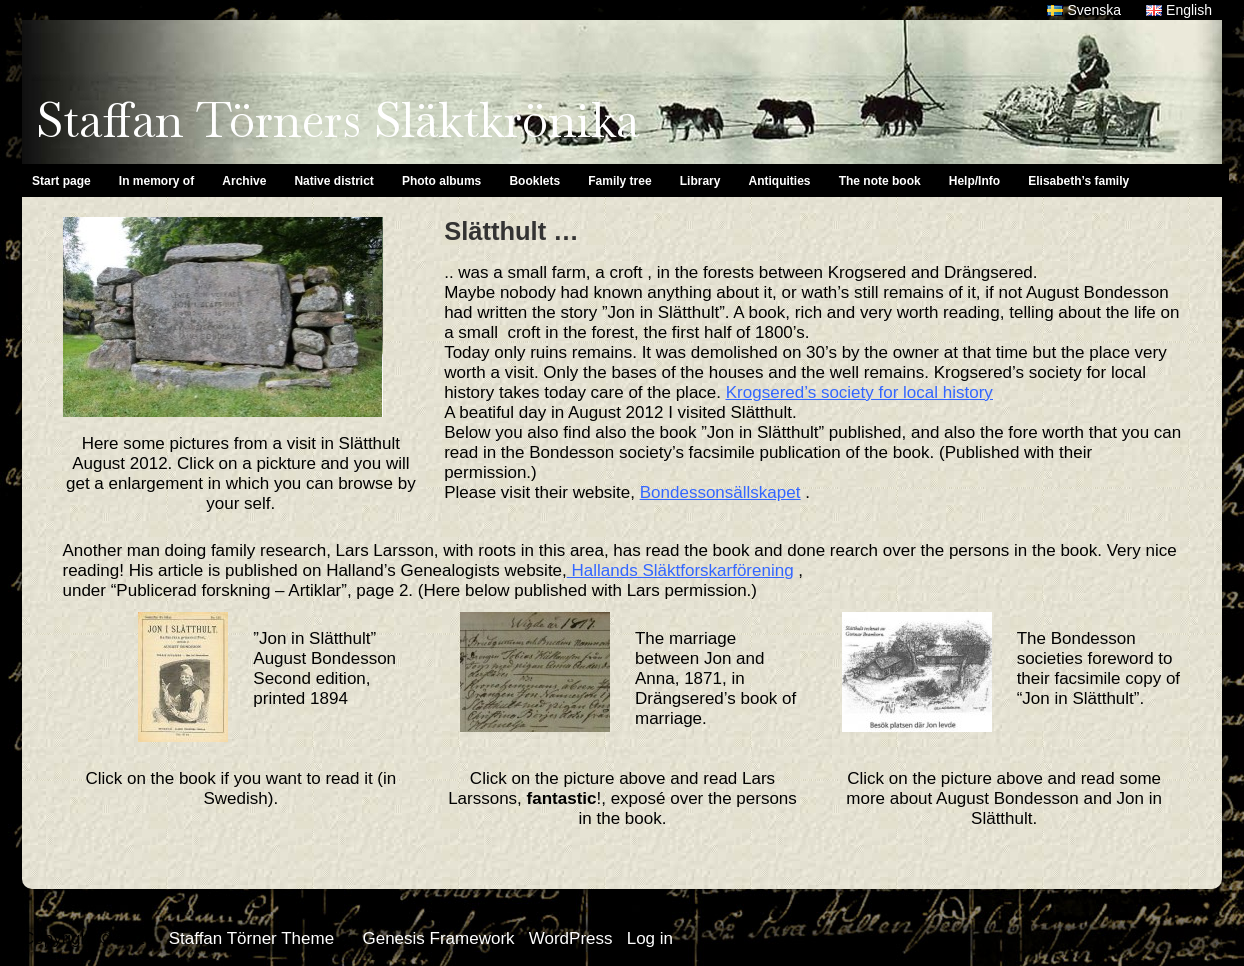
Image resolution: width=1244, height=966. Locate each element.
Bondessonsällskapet (720, 492)
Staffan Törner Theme (251, 938)
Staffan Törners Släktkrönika (337, 120)
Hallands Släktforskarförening (680, 570)
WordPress (571, 938)
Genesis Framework (438, 938)
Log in (650, 938)
